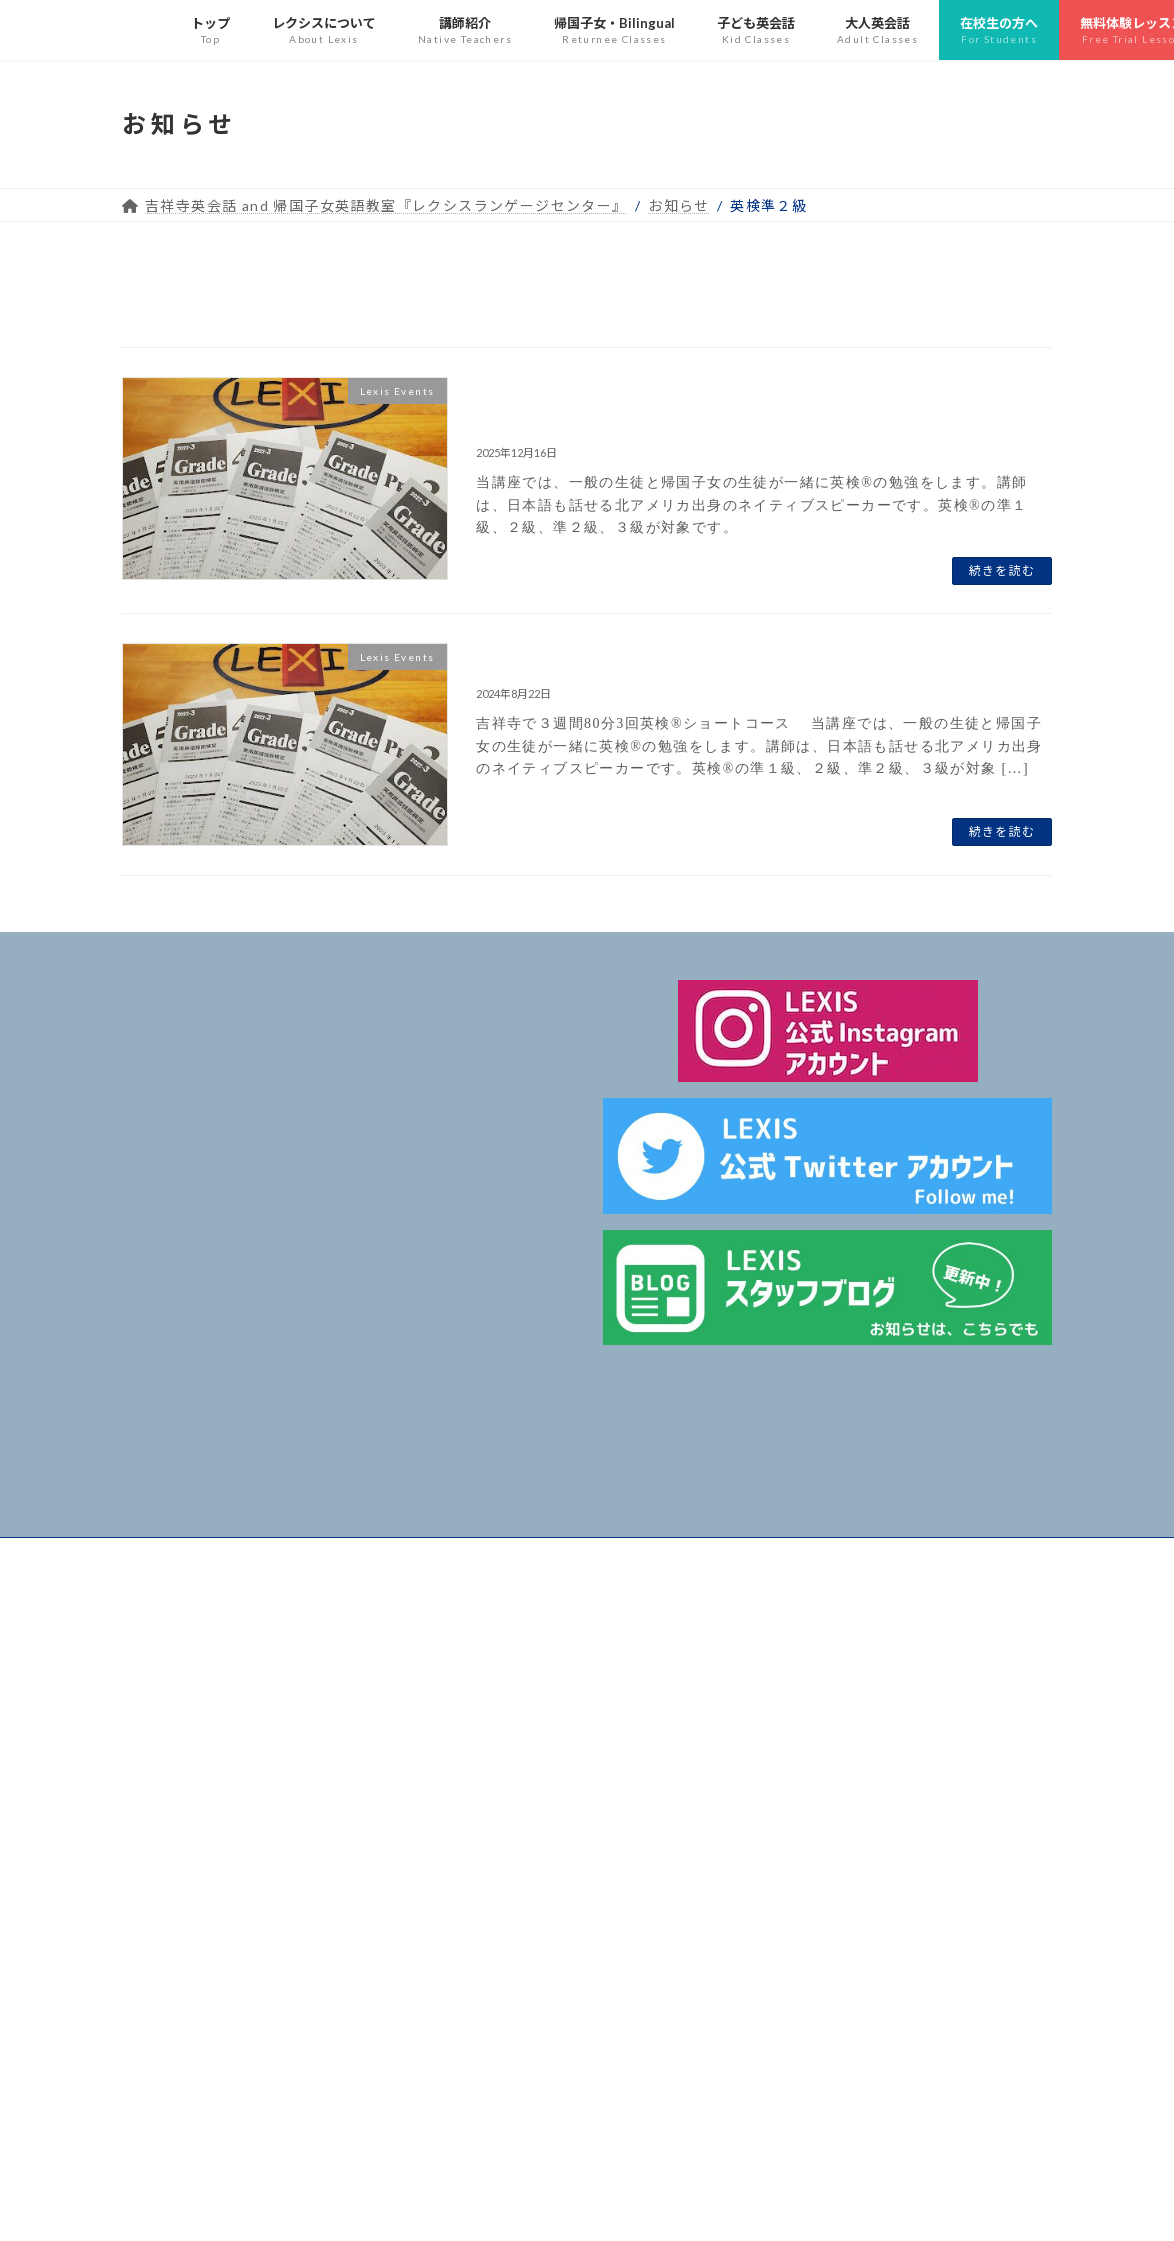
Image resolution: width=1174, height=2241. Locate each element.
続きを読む (1002, 570)
